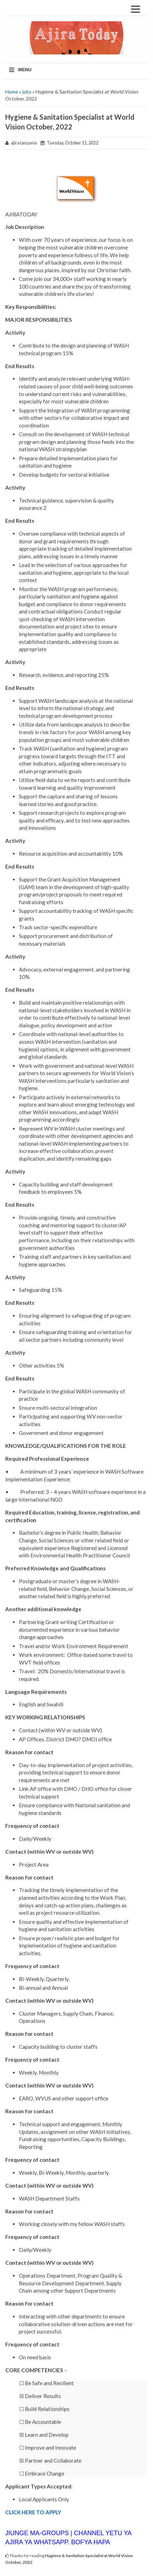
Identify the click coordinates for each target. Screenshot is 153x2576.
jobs (26, 92)
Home (11, 92)
